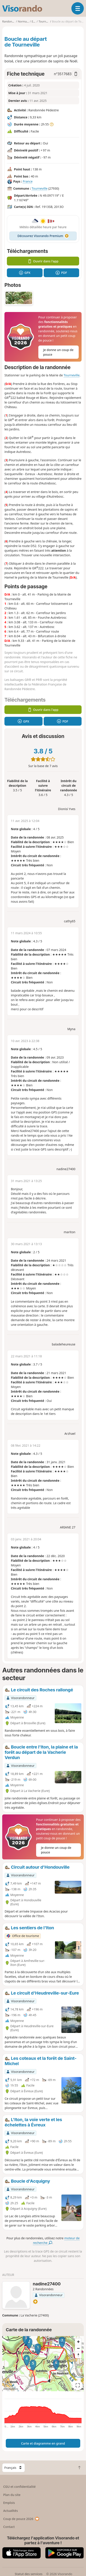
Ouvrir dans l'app (43, 261)
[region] (43, 2363)
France (28, 181)
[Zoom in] (78, 2341)
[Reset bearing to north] (78, 2355)
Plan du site (12, 2495)
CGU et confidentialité (19, 2486)
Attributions (10, 2389)
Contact (9, 2527)
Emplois (9, 2503)
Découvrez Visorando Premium (43, 236)
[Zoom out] (78, 2348)
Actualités (10, 2511)
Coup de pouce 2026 (21, 2518)
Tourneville (39, 188)
